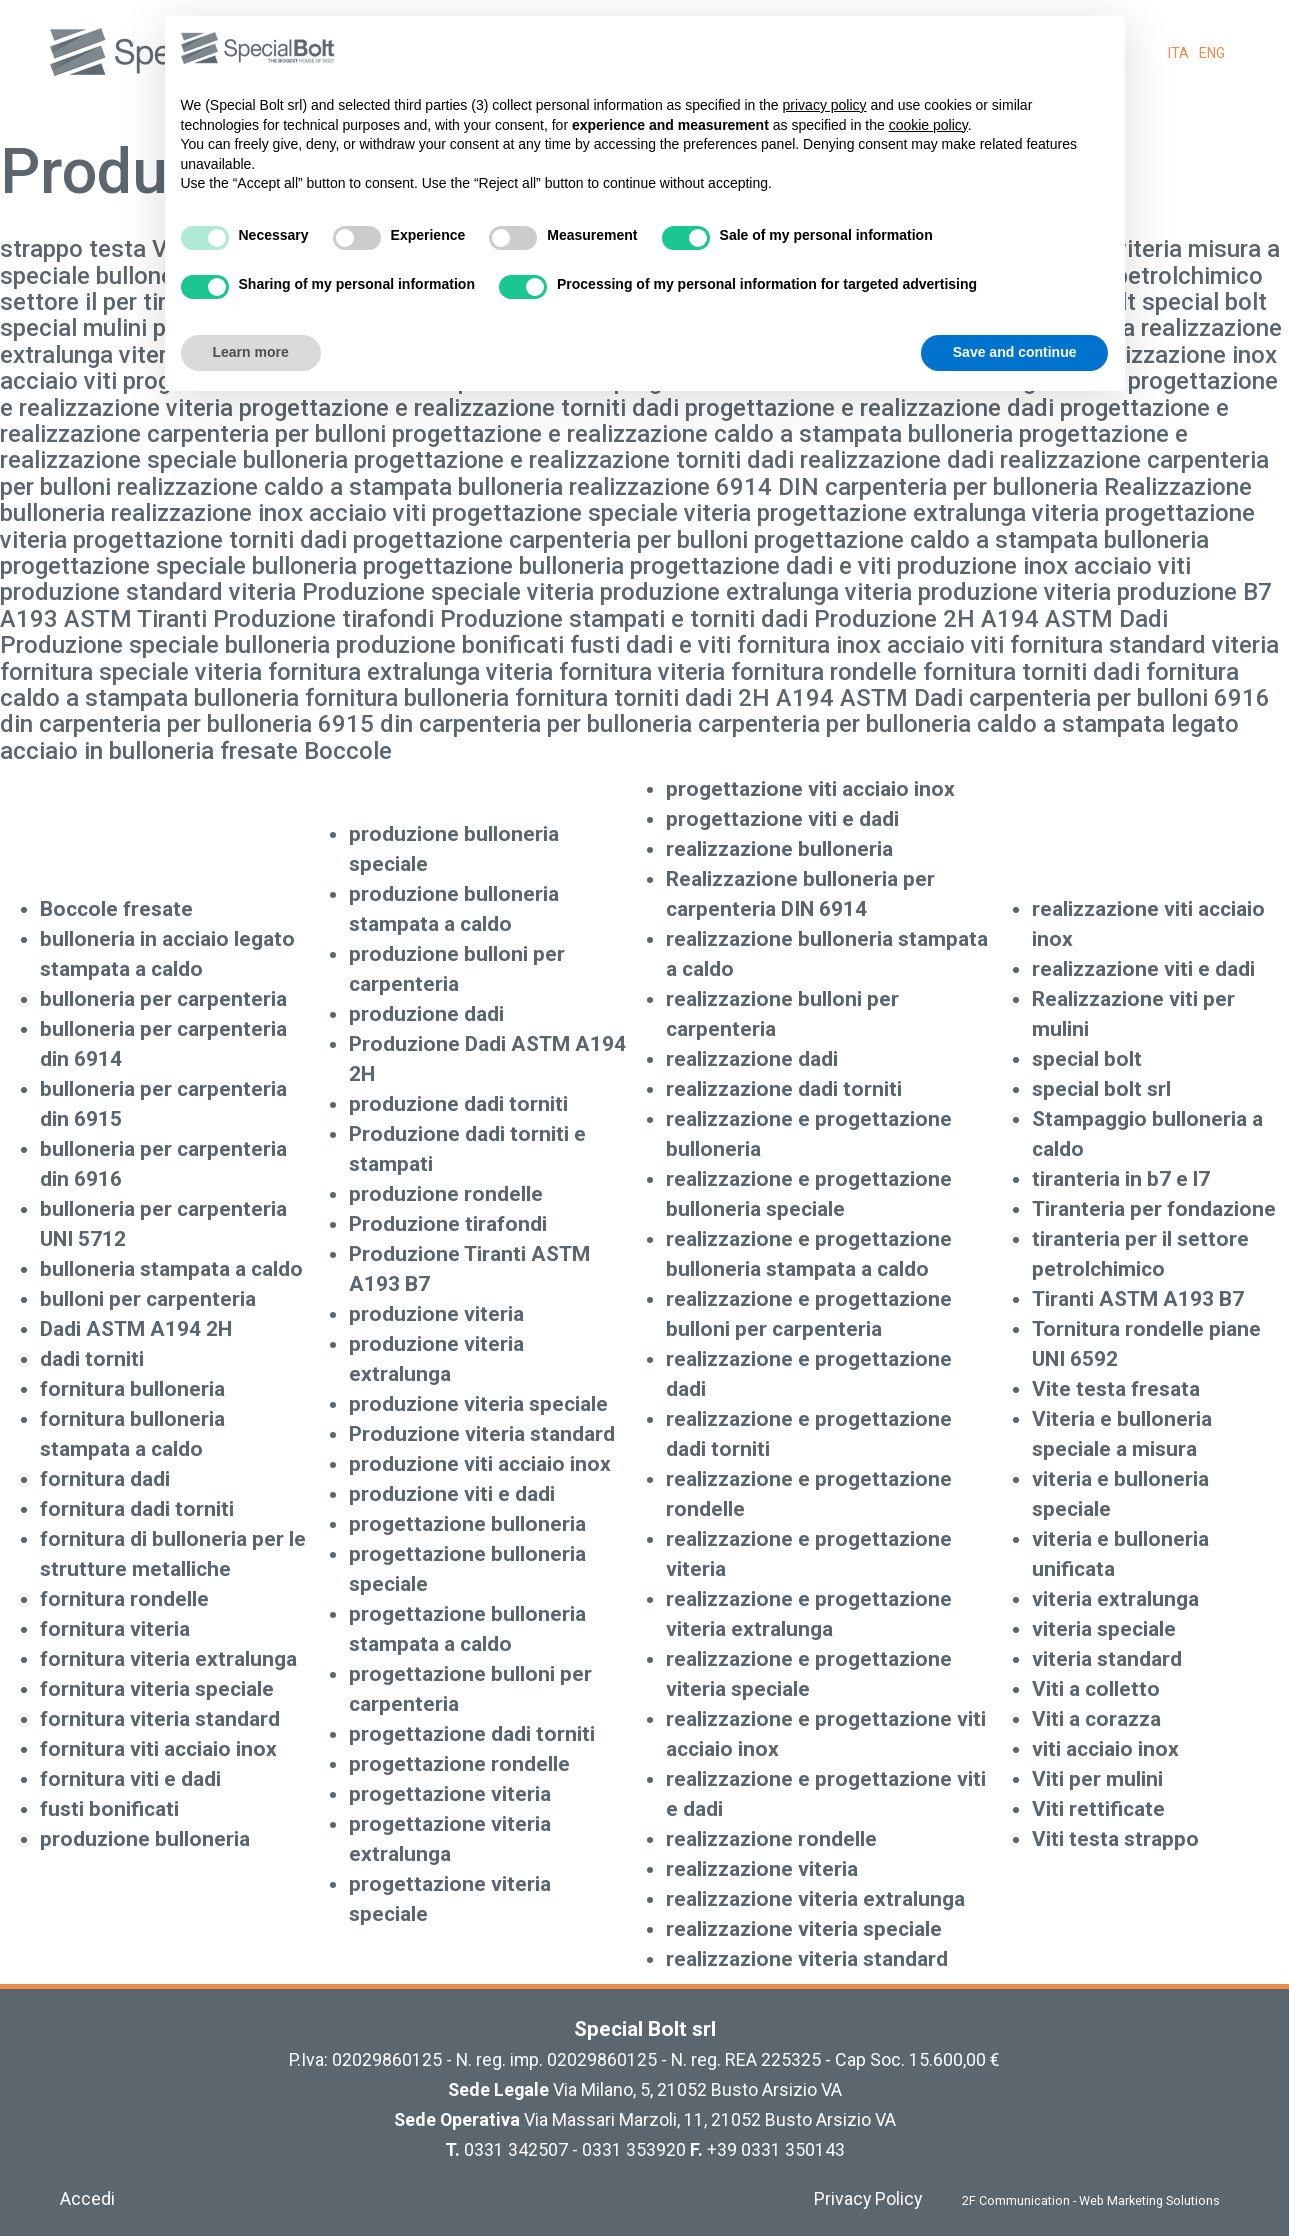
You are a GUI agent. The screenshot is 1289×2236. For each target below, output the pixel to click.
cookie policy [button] (928, 125)
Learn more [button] (251, 352)
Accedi (87, 2198)
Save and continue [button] (1015, 352)
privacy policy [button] (825, 105)
